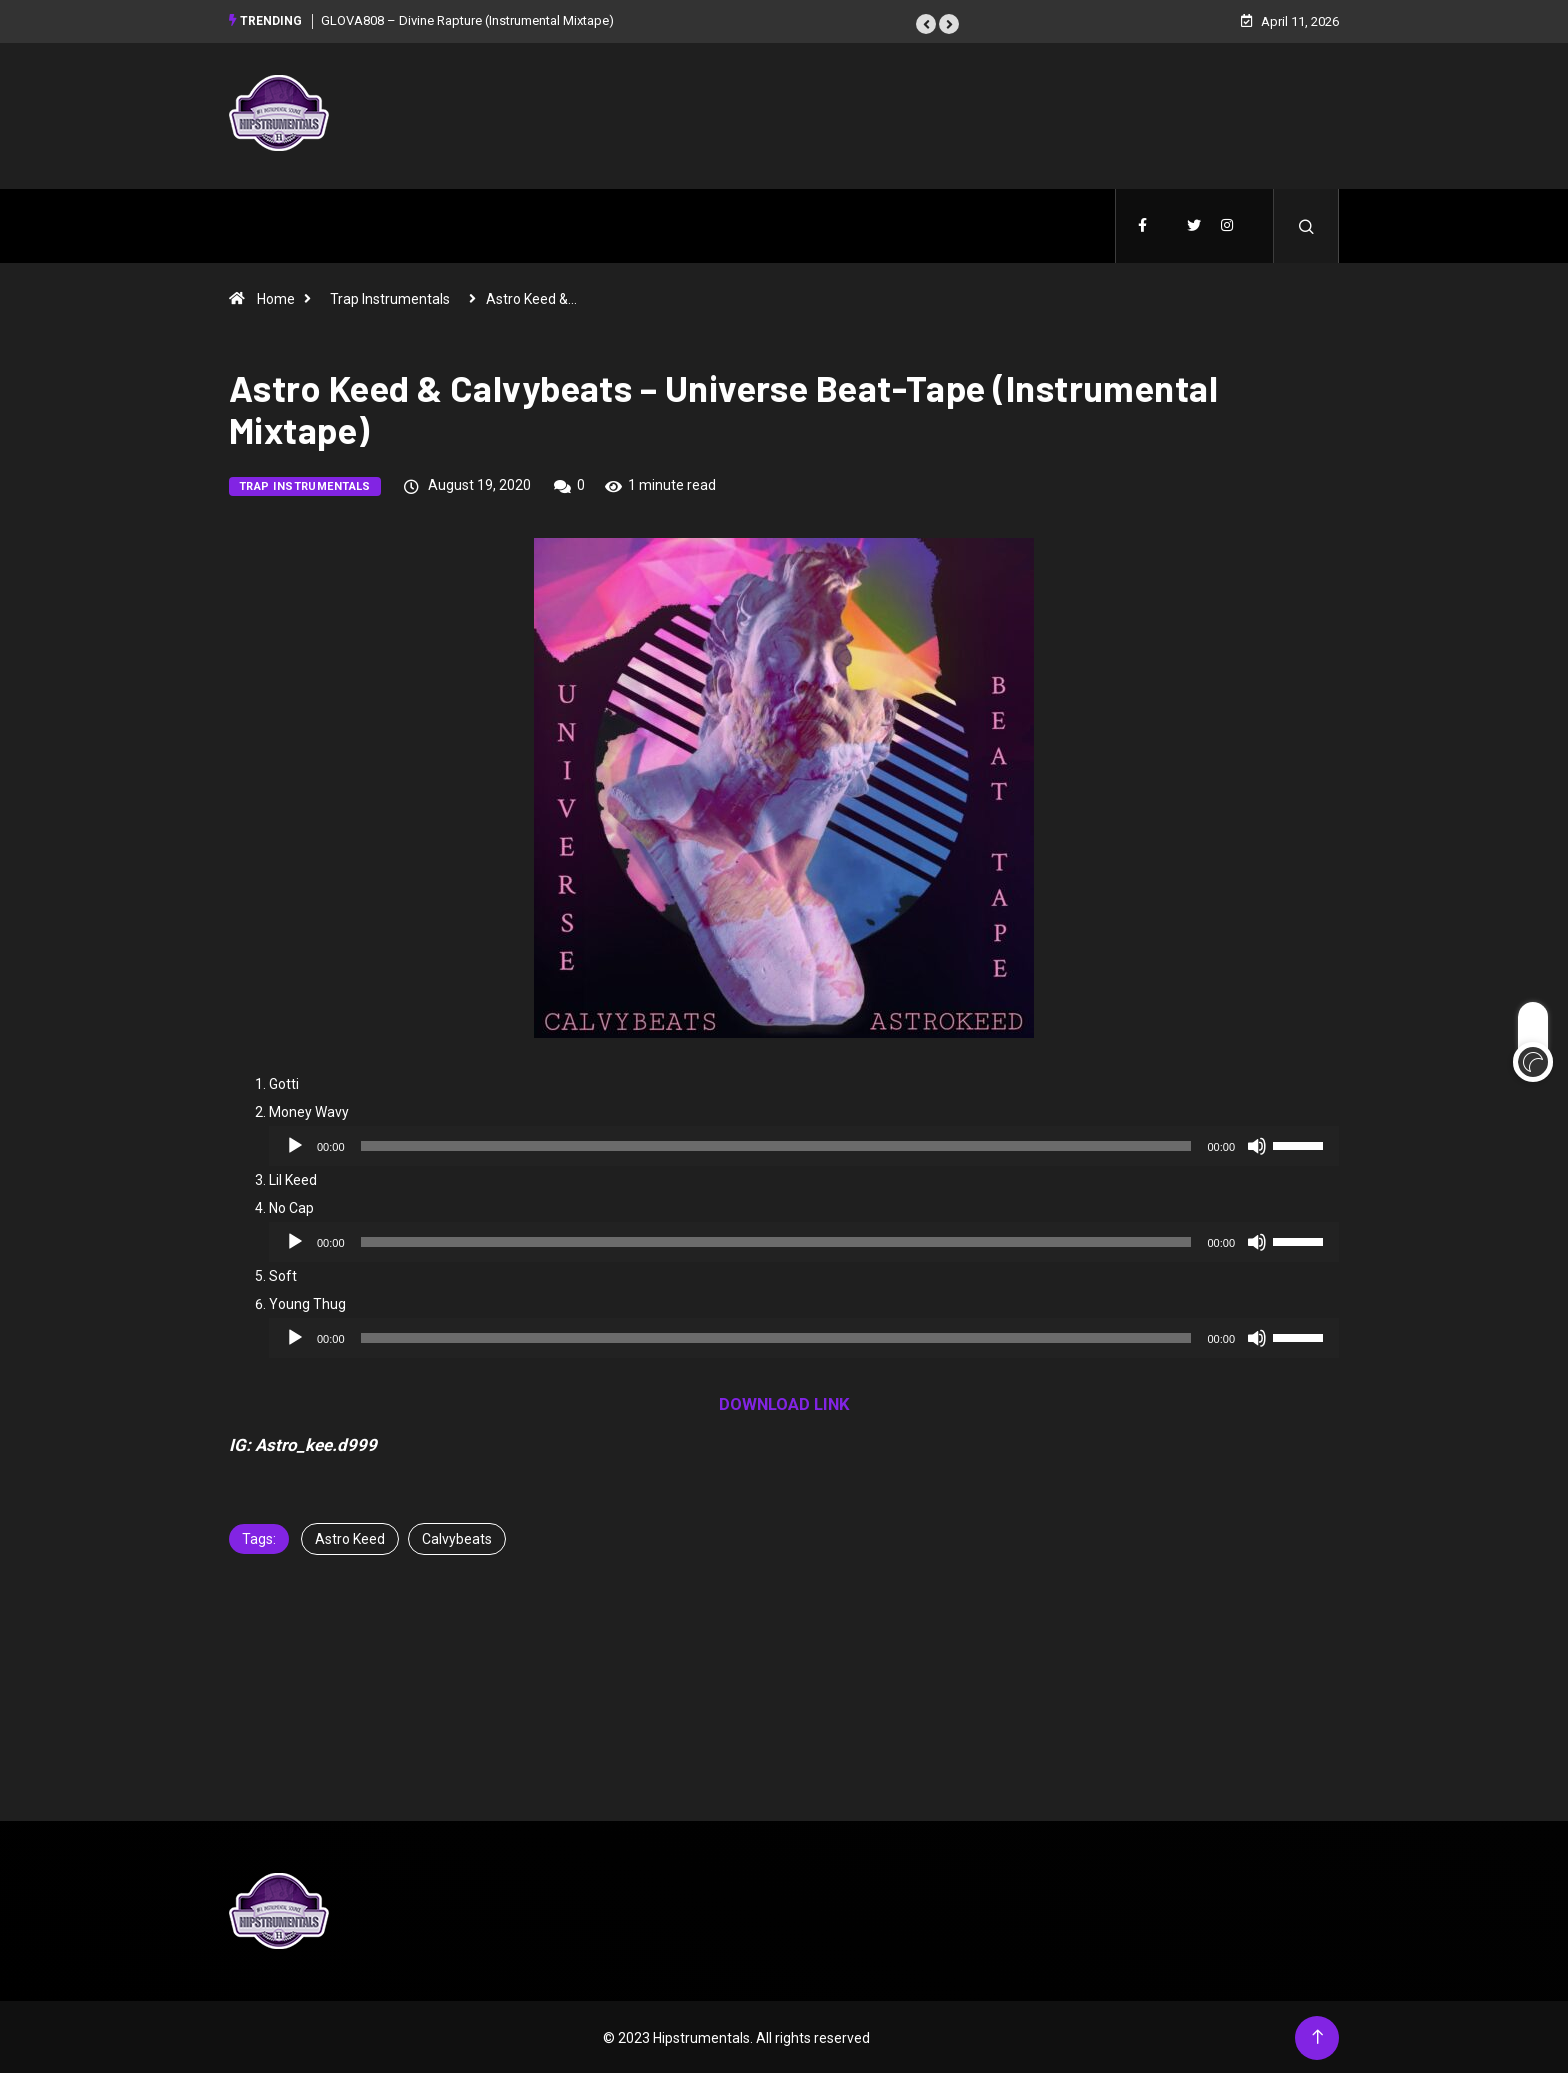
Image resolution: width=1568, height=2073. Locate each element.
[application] (804, 1144)
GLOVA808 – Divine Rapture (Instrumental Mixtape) (467, 19)
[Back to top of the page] (1317, 2035)
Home (276, 297)
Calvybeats (457, 1537)
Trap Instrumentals (390, 297)
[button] (926, 23)
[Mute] (1257, 1144)
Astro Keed (350, 1537)
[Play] (295, 1144)
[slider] (776, 1144)
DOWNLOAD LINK (784, 1402)
